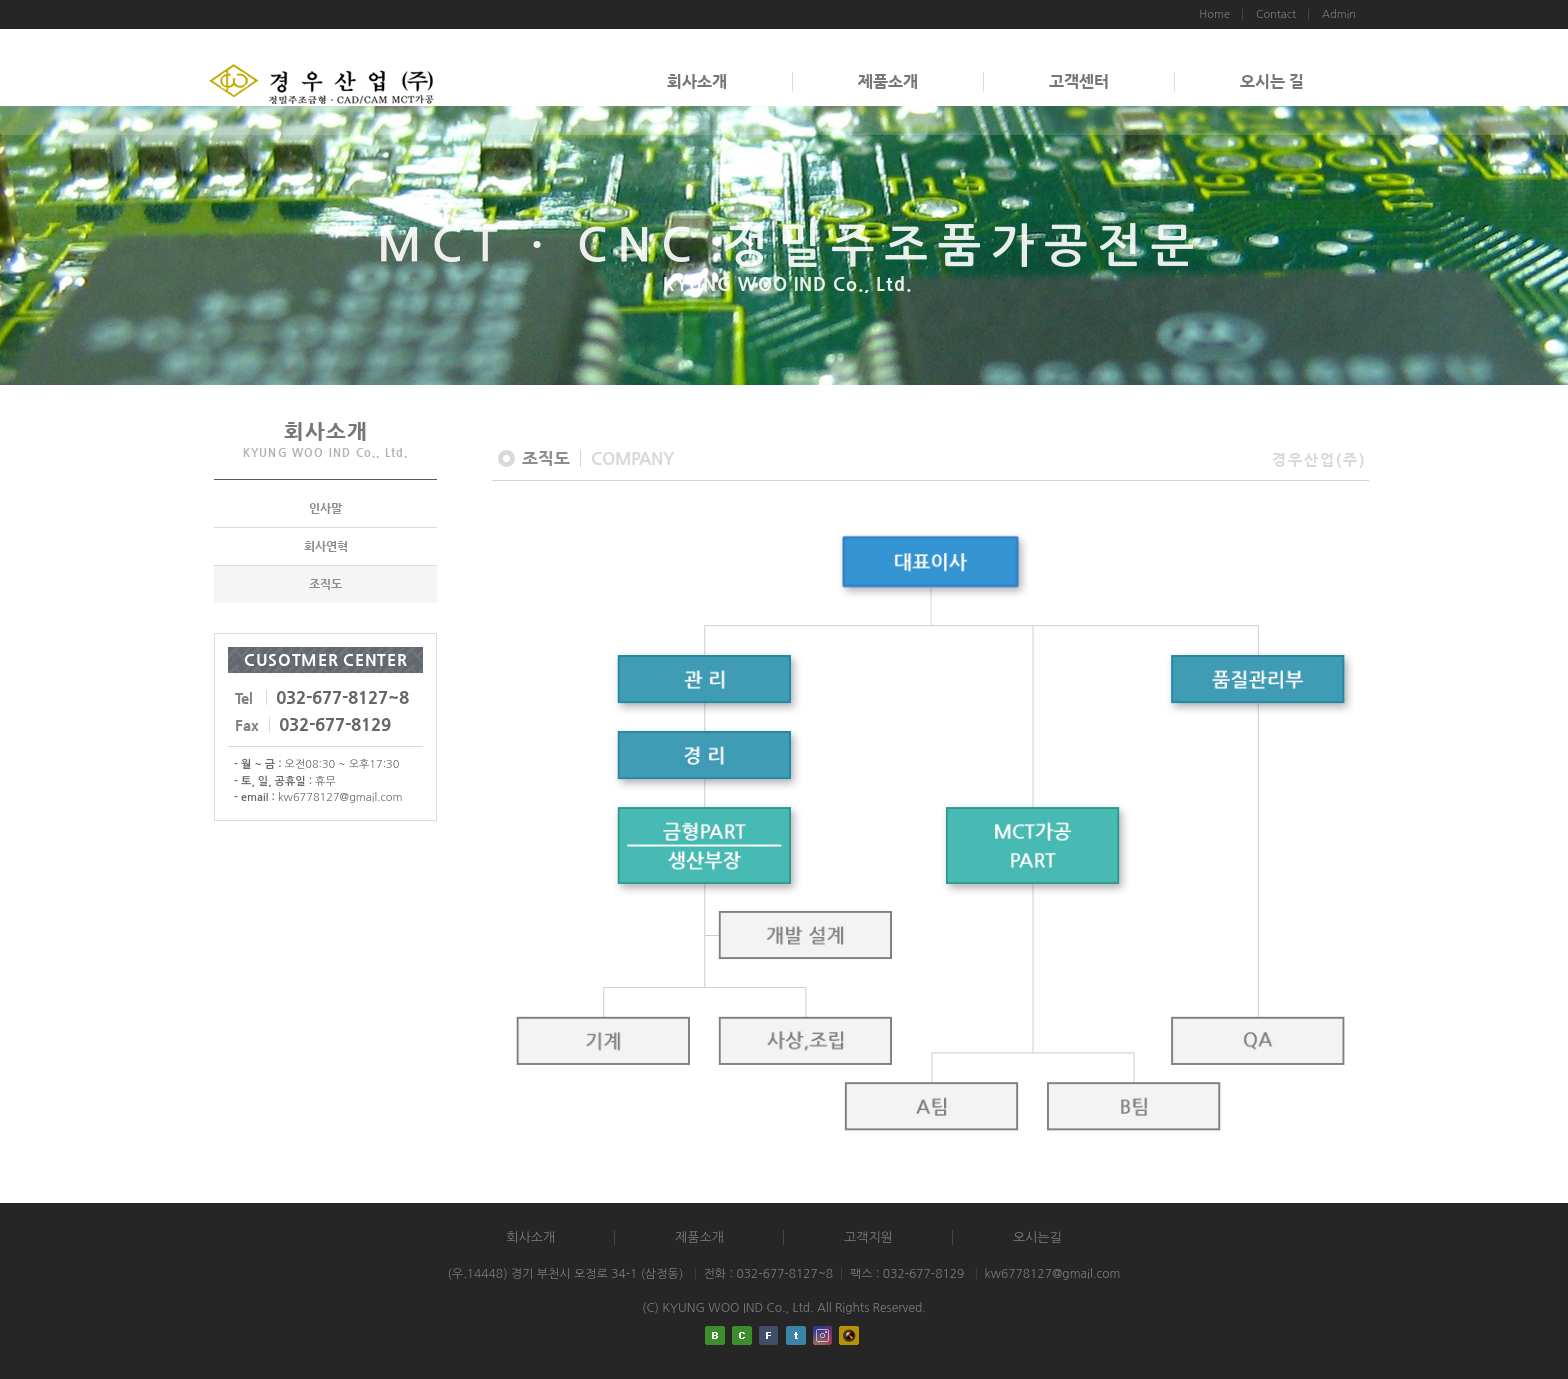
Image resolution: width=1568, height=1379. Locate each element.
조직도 (325, 584)
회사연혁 (326, 546)
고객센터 (1079, 81)
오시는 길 (1272, 81)
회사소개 (697, 81)
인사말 (325, 508)
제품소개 (888, 81)
